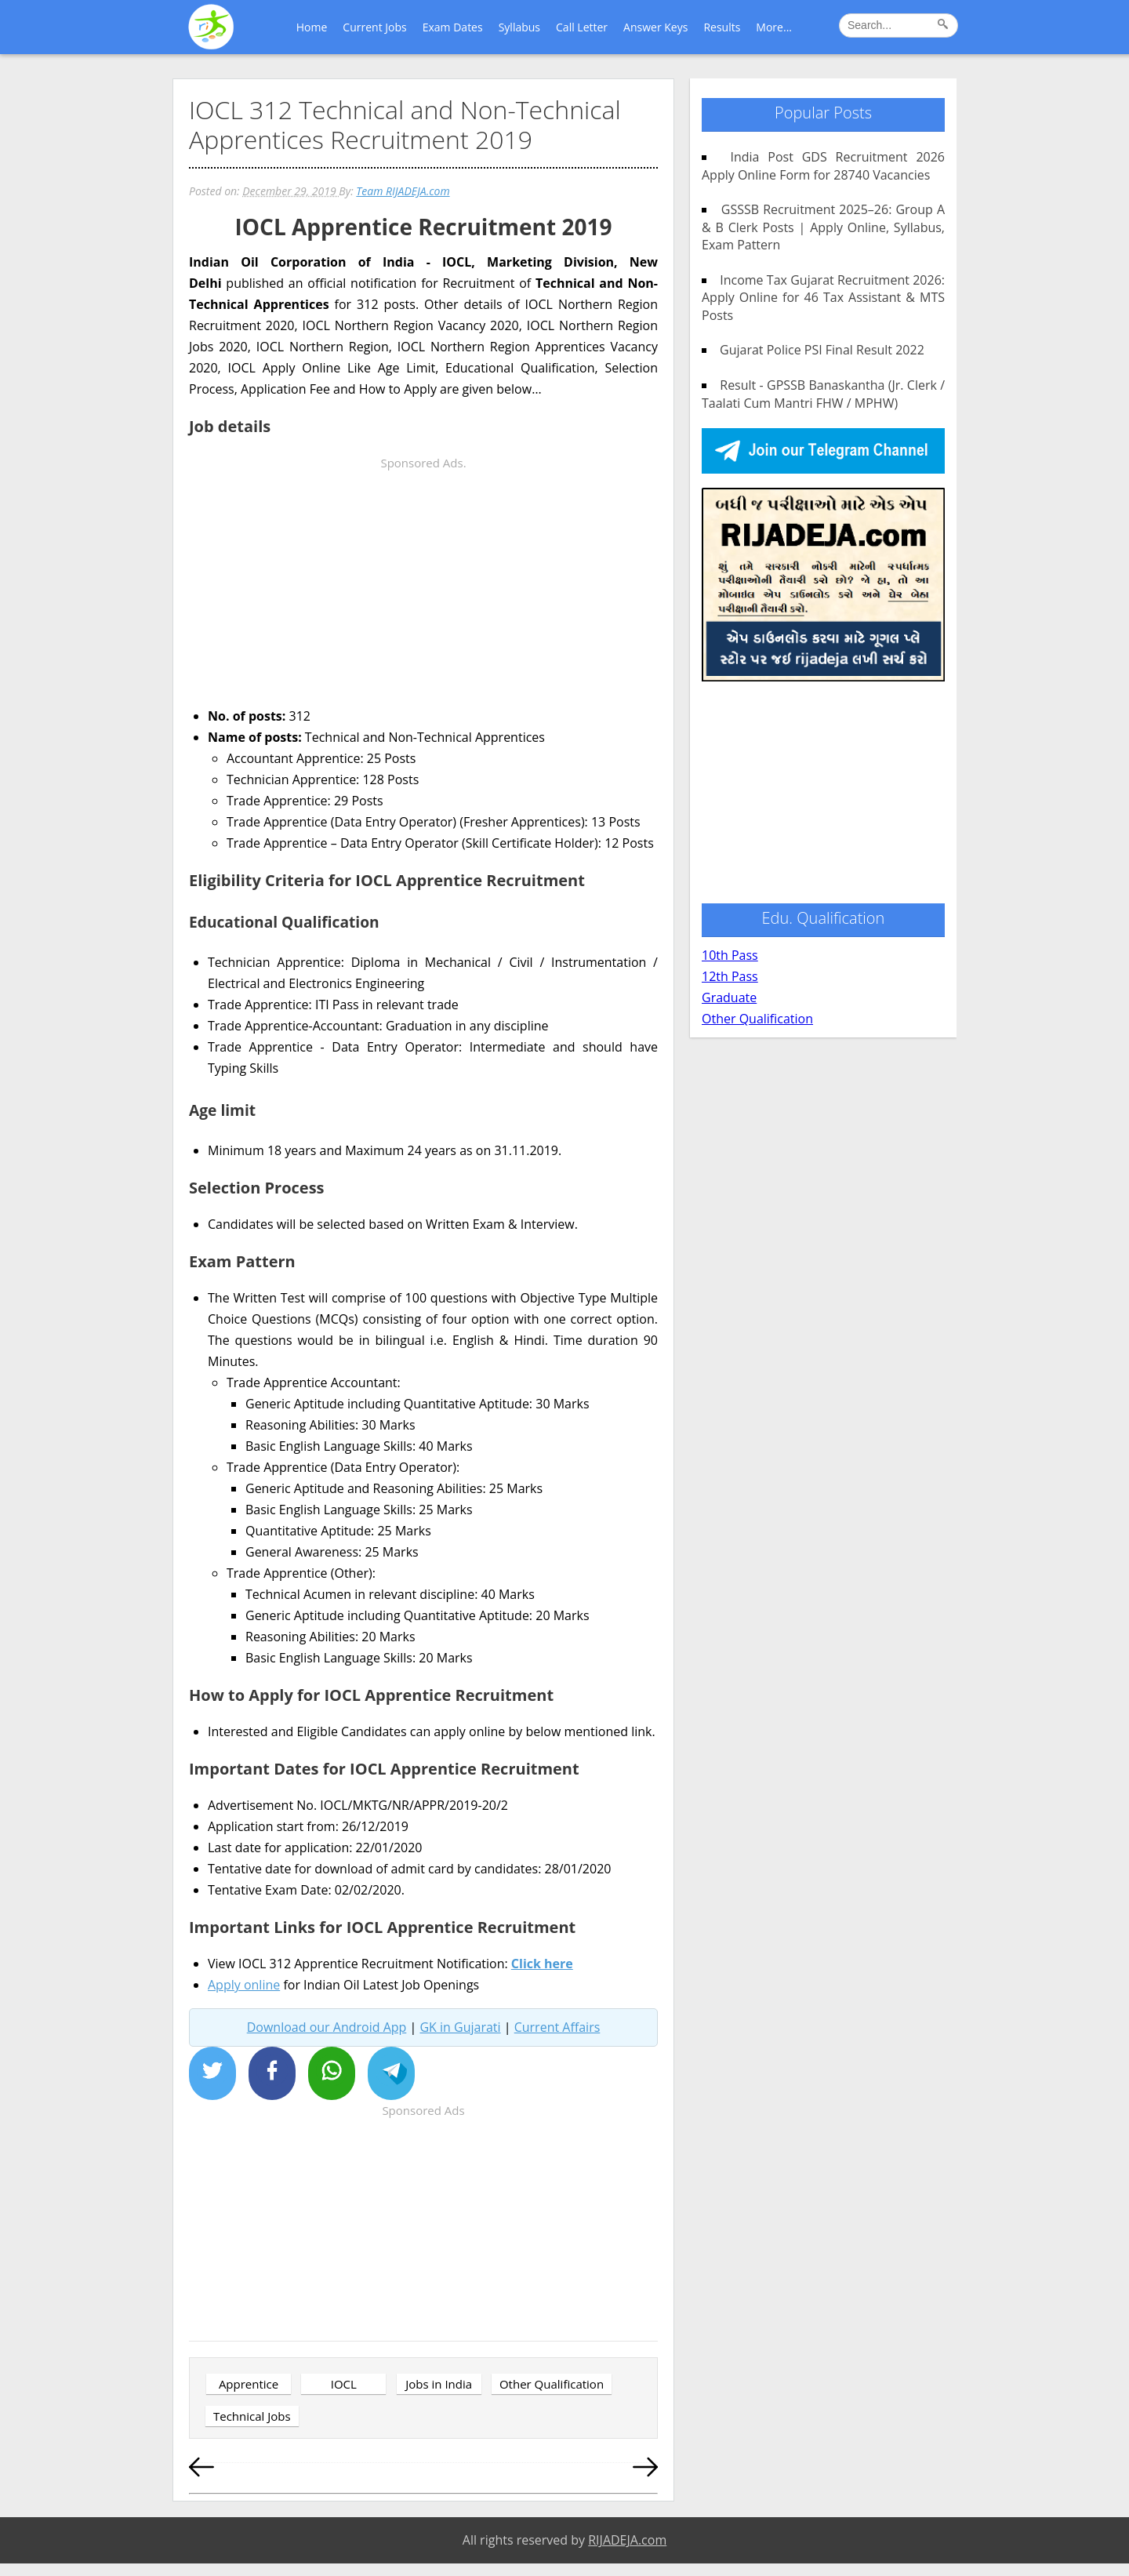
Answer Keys (655, 27)
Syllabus (519, 27)
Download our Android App (327, 2027)
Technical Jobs (252, 2416)
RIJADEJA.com (627, 2540)
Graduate (729, 997)
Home (312, 27)
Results (721, 27)
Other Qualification (551, 2384)
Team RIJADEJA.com (402, 190)
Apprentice (248, 2384)
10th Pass (730, 955)
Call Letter (582, 27)
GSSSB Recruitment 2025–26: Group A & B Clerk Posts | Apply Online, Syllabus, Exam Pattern (823, 227)
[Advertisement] (423, 583)
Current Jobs (374, 27)
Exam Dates (453, 27)
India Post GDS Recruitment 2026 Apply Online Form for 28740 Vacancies (823, 165)
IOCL (344, 2384)
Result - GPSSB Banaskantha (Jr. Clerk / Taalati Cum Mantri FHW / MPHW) (823, 393)
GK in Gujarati (459, 2027)
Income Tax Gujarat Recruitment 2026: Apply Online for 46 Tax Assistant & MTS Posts (823, 297)
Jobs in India (438, 2384)
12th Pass (730, 976)
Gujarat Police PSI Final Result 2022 (815, 349)
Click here (542, 1963)
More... (774, 27)
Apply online (244, 1984)
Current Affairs (557, 2027)
